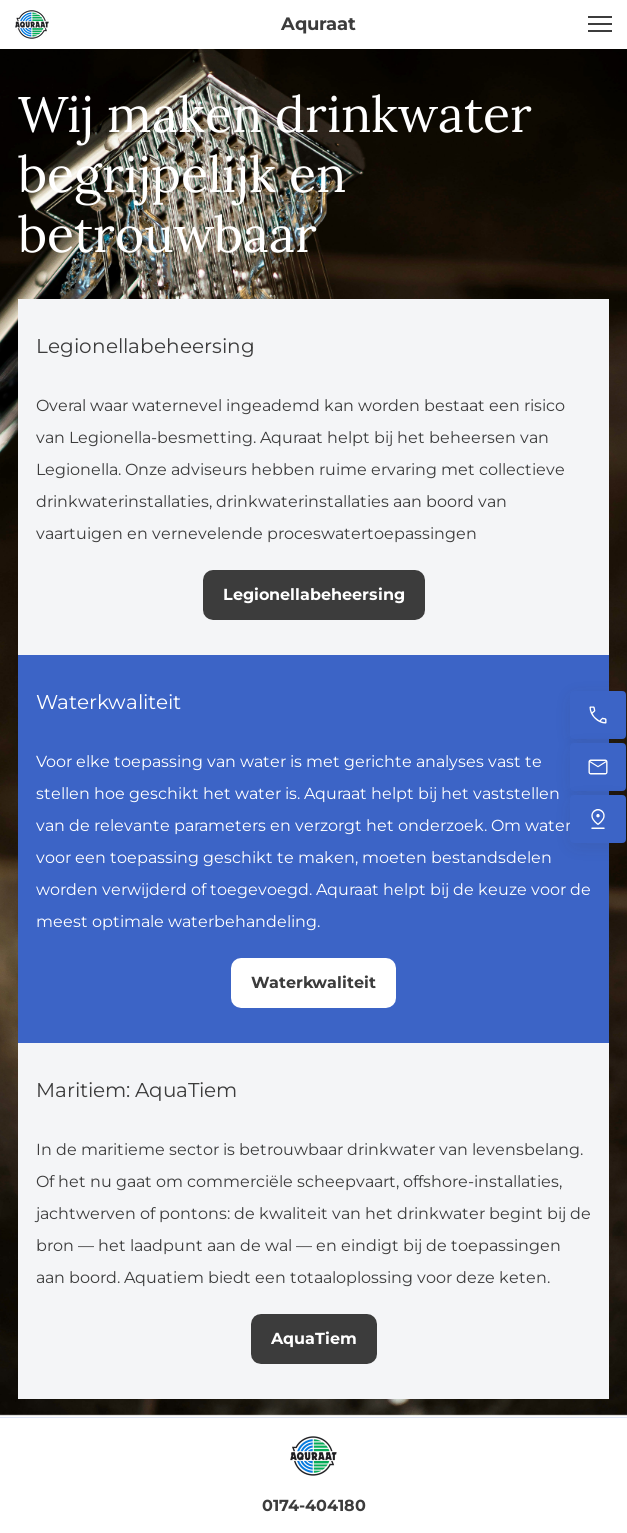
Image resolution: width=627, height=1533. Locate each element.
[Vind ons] (598, 819)
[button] (600, 24)
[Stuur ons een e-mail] (598, 767)
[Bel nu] (598, 715)
